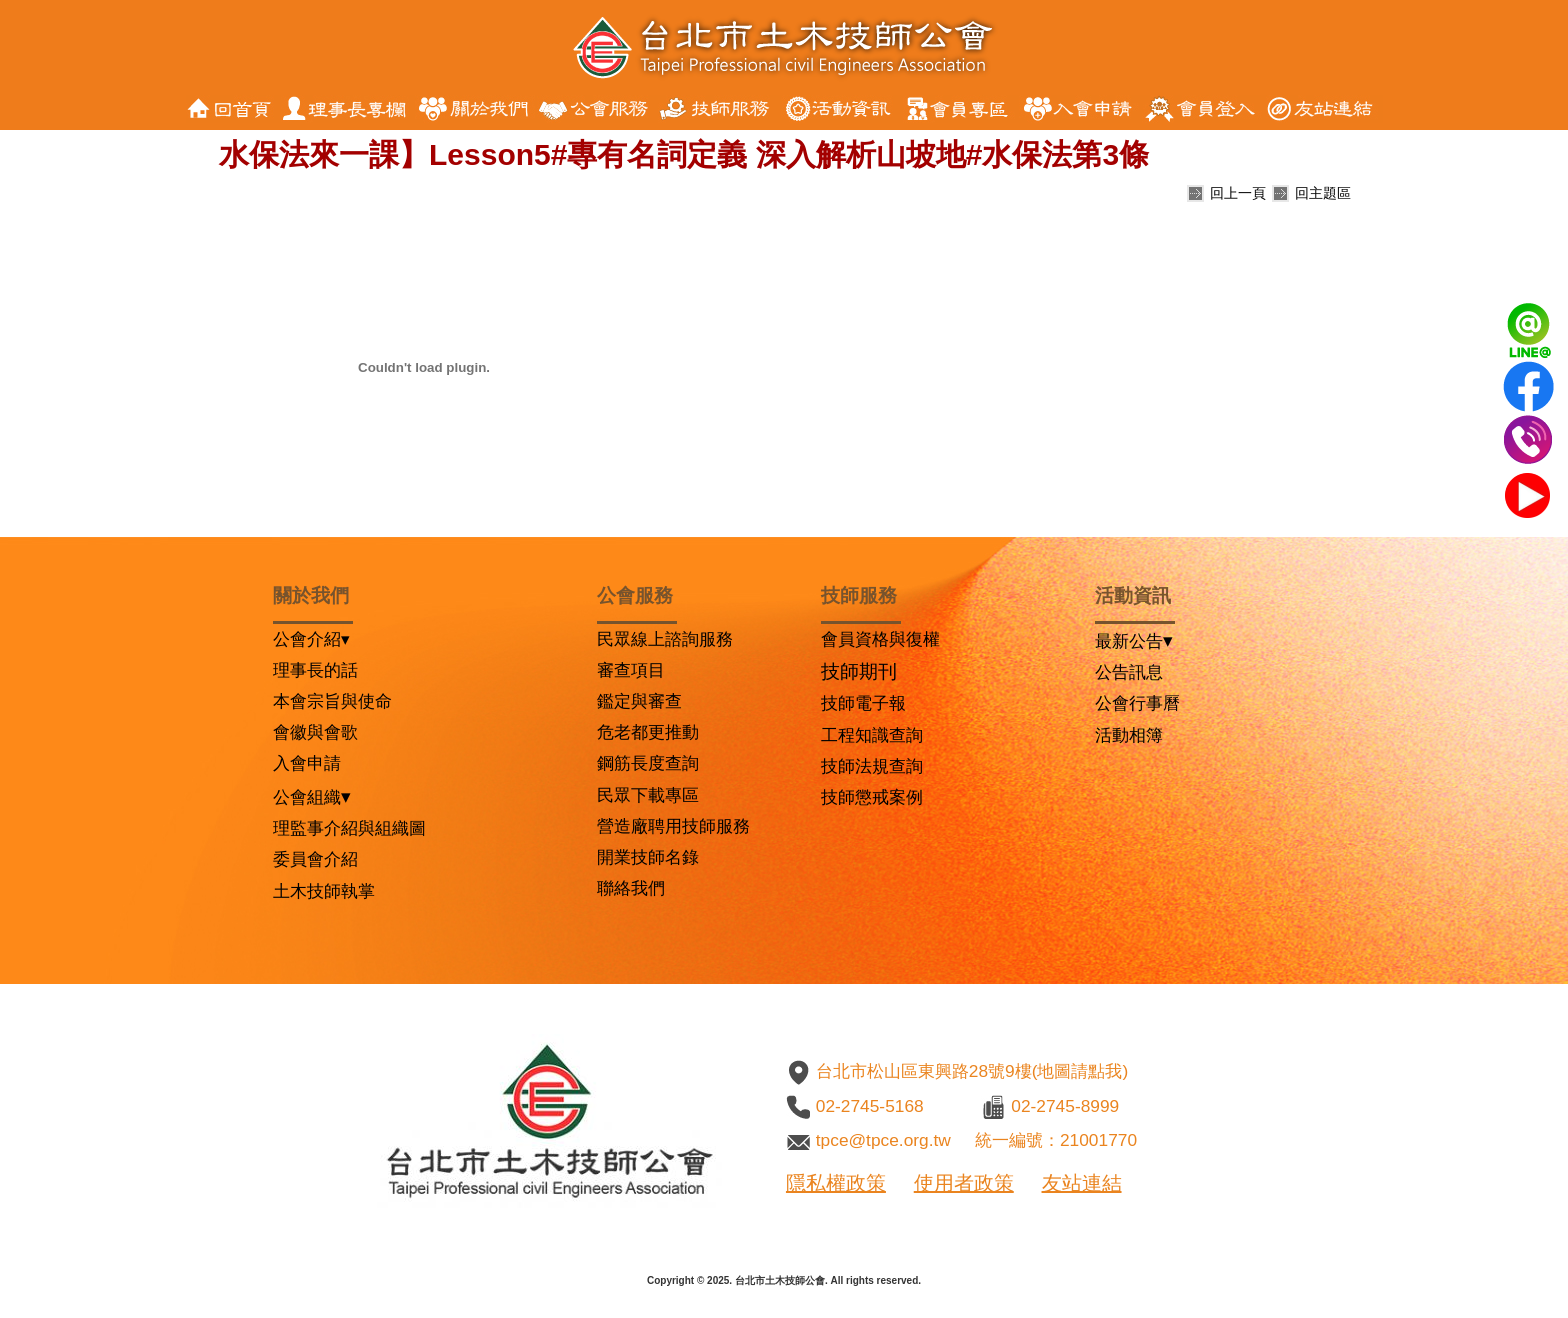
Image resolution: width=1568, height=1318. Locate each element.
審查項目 (631, 670)
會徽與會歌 (315, 732)
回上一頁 (1238, 193)
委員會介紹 (315, 859)
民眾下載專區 (648, 795)
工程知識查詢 (872, 735)
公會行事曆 (1137, 703)
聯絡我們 (631, 888)
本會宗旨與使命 (332, 701)
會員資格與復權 (880, 639)
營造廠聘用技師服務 (673, 826)
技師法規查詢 (872, 766)
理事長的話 (315, 670)
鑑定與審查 (639, 701)
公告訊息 (1129, 672)
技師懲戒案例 (872, 797)
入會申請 (307, 763)
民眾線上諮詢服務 (665, 639)
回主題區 (1323, 193)
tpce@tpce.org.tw (883, 1140)
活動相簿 (1129, 735)
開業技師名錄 (648, 857)
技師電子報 (863, 703)
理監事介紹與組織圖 (349, 828)
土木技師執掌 (324, 891)
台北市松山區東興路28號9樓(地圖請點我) (972, 1071)
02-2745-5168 (870, 1106)
